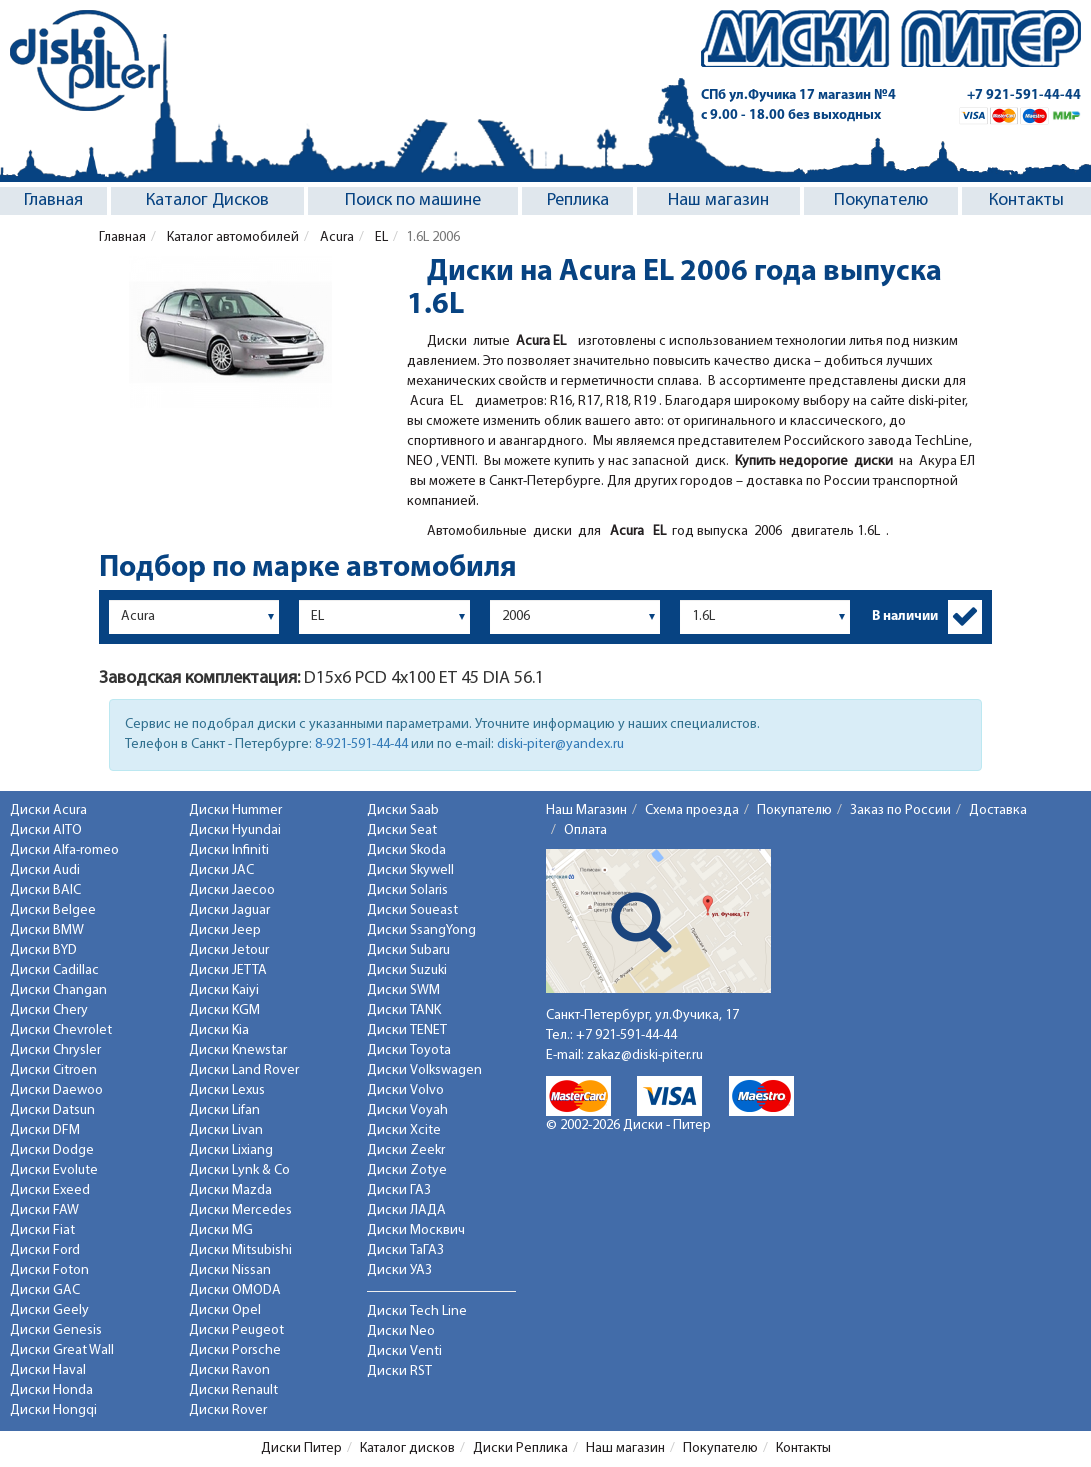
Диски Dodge (52, 1150)
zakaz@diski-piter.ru (645, 1055)
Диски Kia (219, 1030)
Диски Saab (403, 810)
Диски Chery (49, 1010)
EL (380, 237)
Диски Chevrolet (61, 1030)
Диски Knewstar (238, 1050)
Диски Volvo (405, 1090)
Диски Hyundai (235, 830)
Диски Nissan (230, 1270)
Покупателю (881, 200)
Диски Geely (49, 1310)
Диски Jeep (225, 930)
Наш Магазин (586, 810)
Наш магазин (718, 200)
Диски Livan (226, 1130)
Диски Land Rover (244, 1070)
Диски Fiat (42, 1230)
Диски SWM (403, 990)
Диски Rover (228, 1410)
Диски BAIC (45, 890)
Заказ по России (900, 810)
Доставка (998, 810)
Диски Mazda (230, 1190)
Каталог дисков (407, 1448)
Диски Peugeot (236, 1330)
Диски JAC (221, 870)
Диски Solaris (407, 890)
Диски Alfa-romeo (64, 850)
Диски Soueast (412, 910)
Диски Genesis (56, 1330)
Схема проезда (692, 810)
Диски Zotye (407, 1170)
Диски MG (221, 1230)
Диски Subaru (408, 950)
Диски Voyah (407, 1110)
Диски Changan (58, 990)
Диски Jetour (229, 950)
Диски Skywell (410, 870)
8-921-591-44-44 (361, 744)
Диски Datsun (52, 1110)
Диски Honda (51, 1390)
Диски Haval (48, 1370)
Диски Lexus (227, 1090)
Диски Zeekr (406, 1150)
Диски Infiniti (229, 850)
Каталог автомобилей (231, 237)
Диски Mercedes (240, 1210)
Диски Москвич (416, 1230)
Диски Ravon (229, 1370)
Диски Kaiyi (224, 990)
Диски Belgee (53, 910)
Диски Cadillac (54, 970)
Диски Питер (301, 1448)
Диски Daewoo (56, 1090)
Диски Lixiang (231, 1150)
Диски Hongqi (53, 1410)
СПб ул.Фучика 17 (798, 95)
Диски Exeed (50, 1190)
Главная (53, 200)
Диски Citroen (53, 1070)
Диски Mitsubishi (240, 1250)
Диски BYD (43, 950)
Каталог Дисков (207, 200)
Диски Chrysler (55, 1050)
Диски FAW (44, 1210)
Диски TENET (407, 1030)
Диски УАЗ (399, 1270)
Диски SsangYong (421, 930)
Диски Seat (402, 830)
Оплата (585, 830)
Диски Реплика (520, 1448)
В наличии (905, 616)
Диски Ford (45, 1250)
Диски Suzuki (407, 970)
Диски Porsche (235, 1350)
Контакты (1026, 200)
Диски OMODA (235, 1290)
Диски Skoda (406, 850)
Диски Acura (48, 810)
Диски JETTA (228, 970)
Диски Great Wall (62, 1350)
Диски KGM (224, 1010)
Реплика (578, 200)
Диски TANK (404, 1010)
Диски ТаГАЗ (405, 1250)
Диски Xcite (404, 1130)
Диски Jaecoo (232, 890)
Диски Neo (401, 1331)
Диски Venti (404, 1351)
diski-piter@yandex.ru (560, 744)
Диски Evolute (54, 1170)
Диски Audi (45, 870)
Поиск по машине (413, 200)
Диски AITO (46, 830)
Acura (335, 237)
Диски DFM (45, 1130)
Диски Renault (233, 1390)
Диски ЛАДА (406, 1210)
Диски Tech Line (417, 1311)
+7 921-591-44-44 (1024, 95)
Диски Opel (225, 1310)
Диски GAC (45, 1290)
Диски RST (399, 1371)
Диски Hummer (235, 810)
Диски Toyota (409, 1050)
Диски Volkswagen (424, 1070)
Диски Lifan (224, 1110)
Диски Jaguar (229, 910)
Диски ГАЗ (399, 1190)
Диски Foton (49, 1270)
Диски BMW (47, 930)
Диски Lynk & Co (239, 1170)
